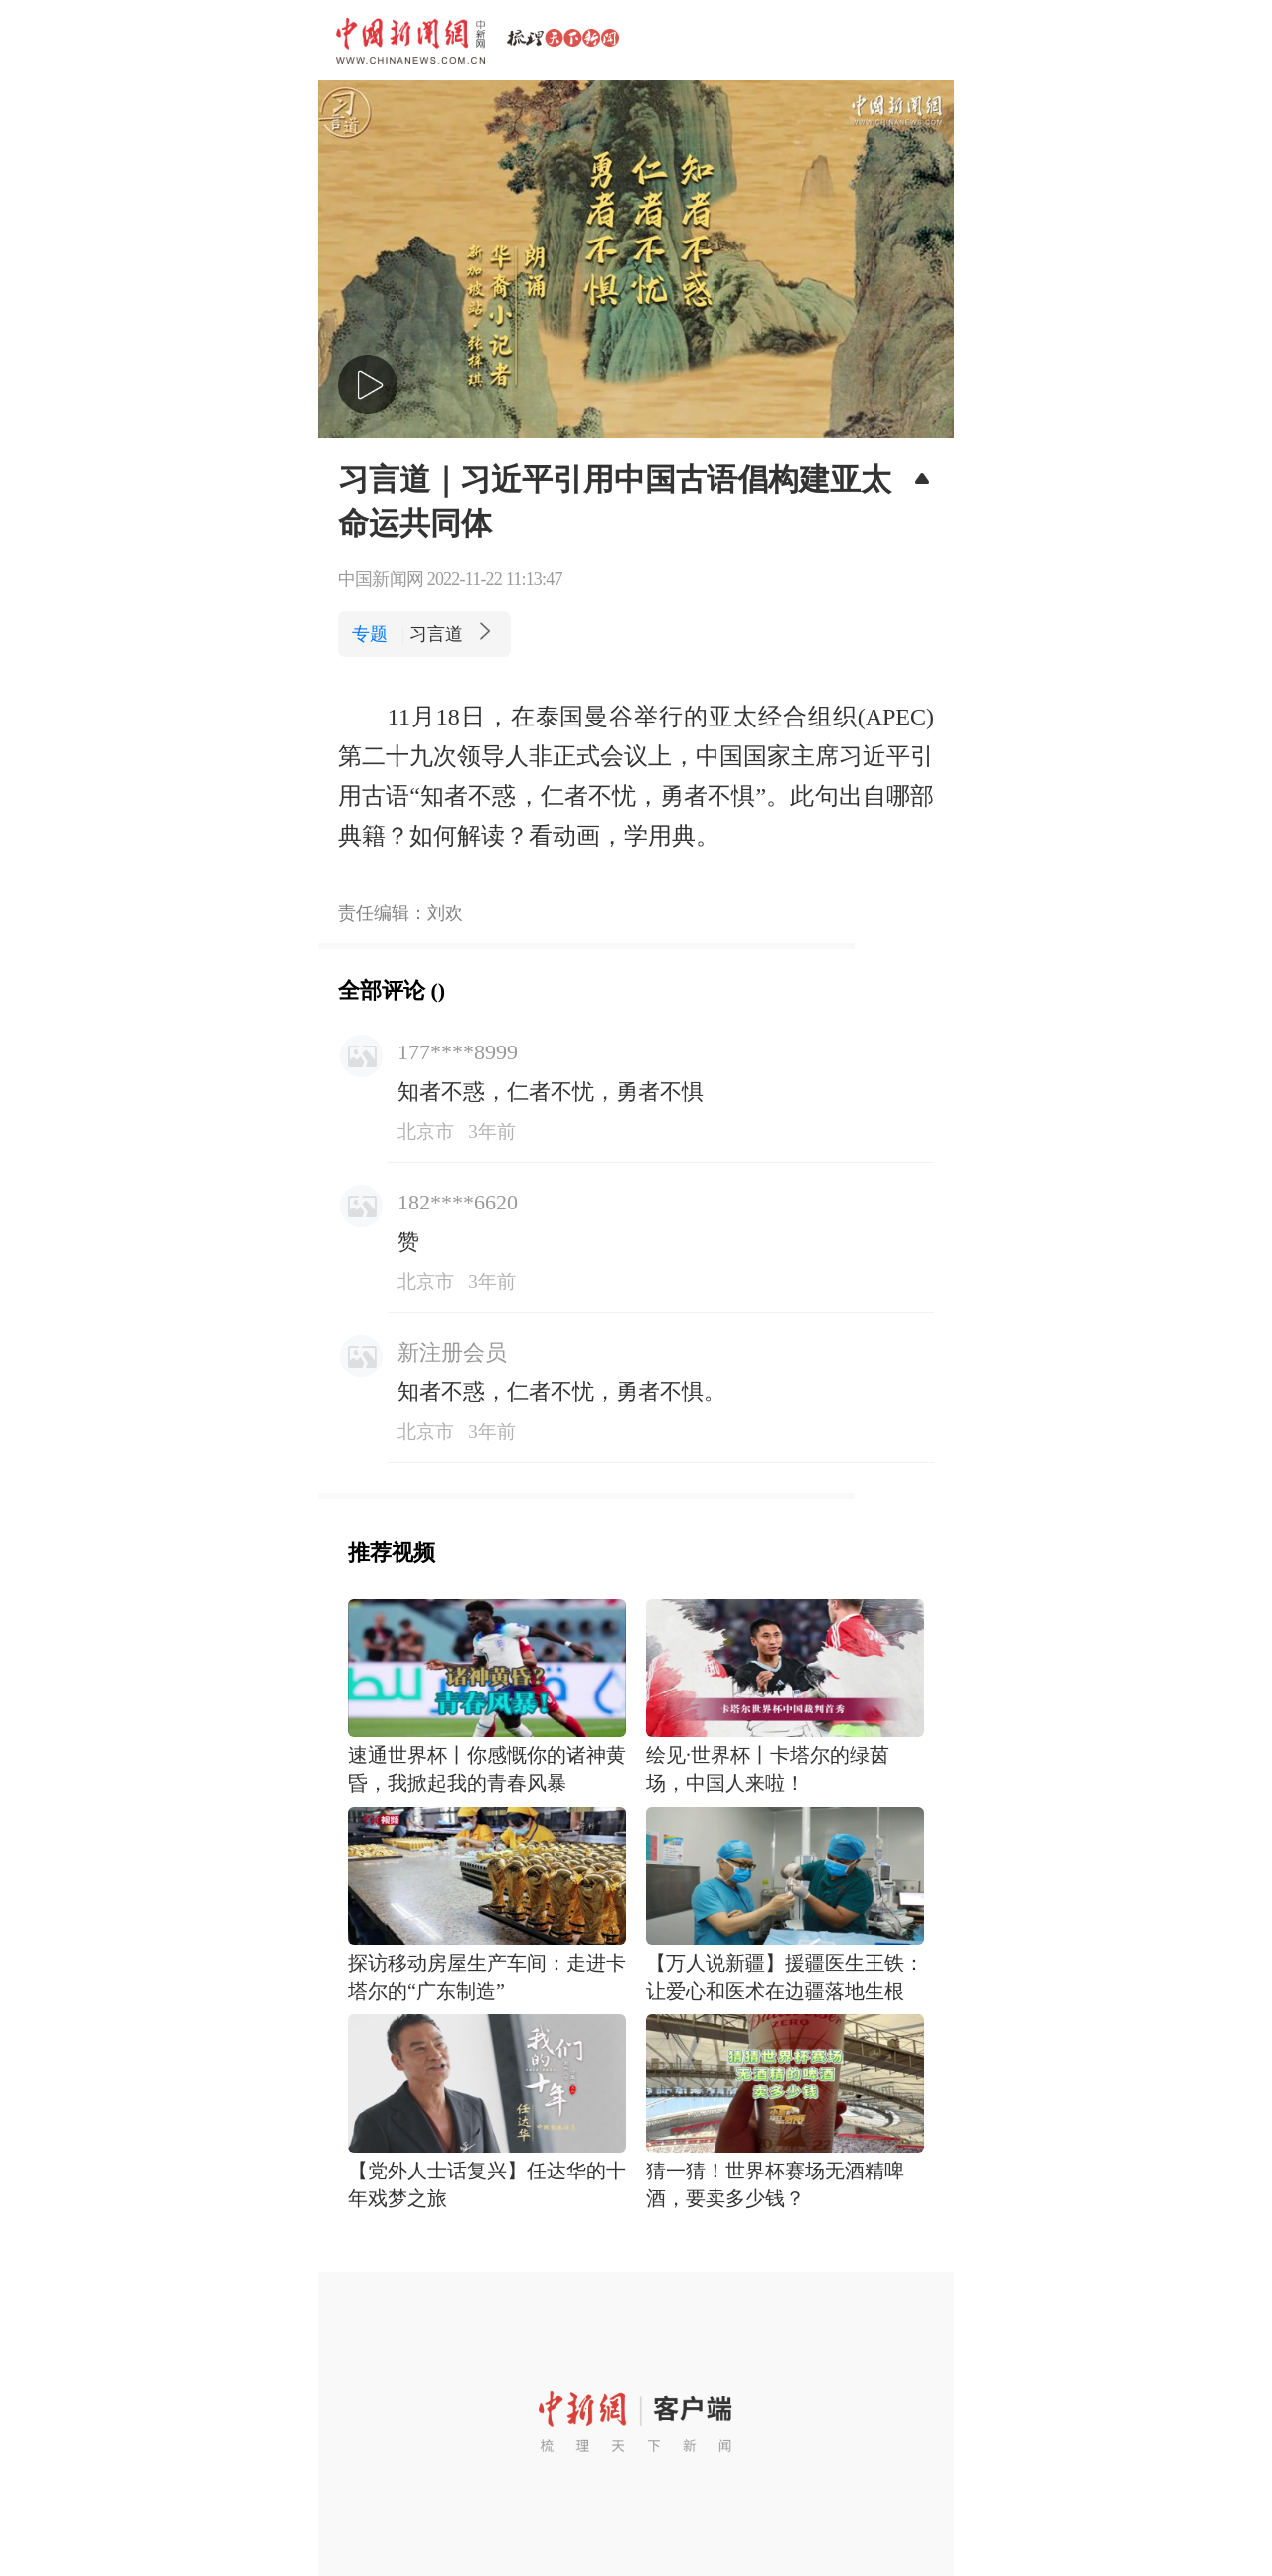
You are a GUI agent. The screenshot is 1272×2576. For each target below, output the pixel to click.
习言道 (453, 634)
